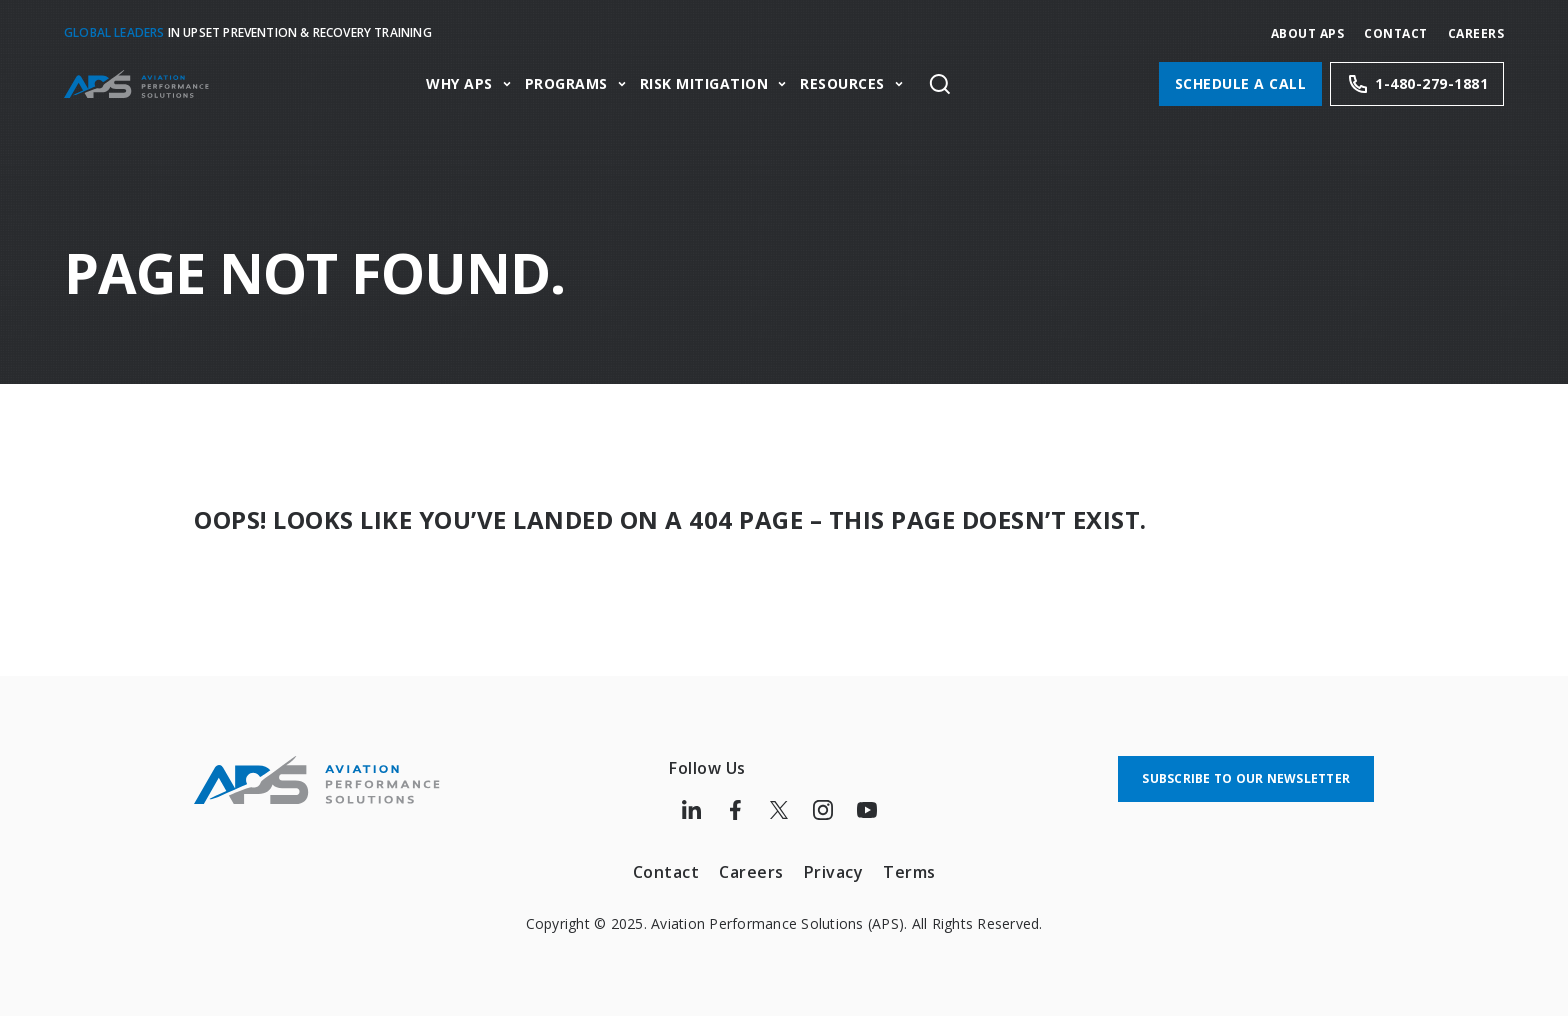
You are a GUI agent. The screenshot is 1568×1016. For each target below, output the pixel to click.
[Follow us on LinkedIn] (691, 810)
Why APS (459, 84)
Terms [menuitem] (909, 872)
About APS (1308, 33)
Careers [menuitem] (751, 872)
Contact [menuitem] (666, 872)
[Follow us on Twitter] (779, 810)
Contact (1396, 33)
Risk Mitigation (704, 84)
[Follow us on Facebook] (735, 810)
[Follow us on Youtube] (867, 810)
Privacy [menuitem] (834, 872)
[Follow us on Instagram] (823, 810)
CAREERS (1476, 33)
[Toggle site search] (939, 84)
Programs (566, 84)
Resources (842, 84)
